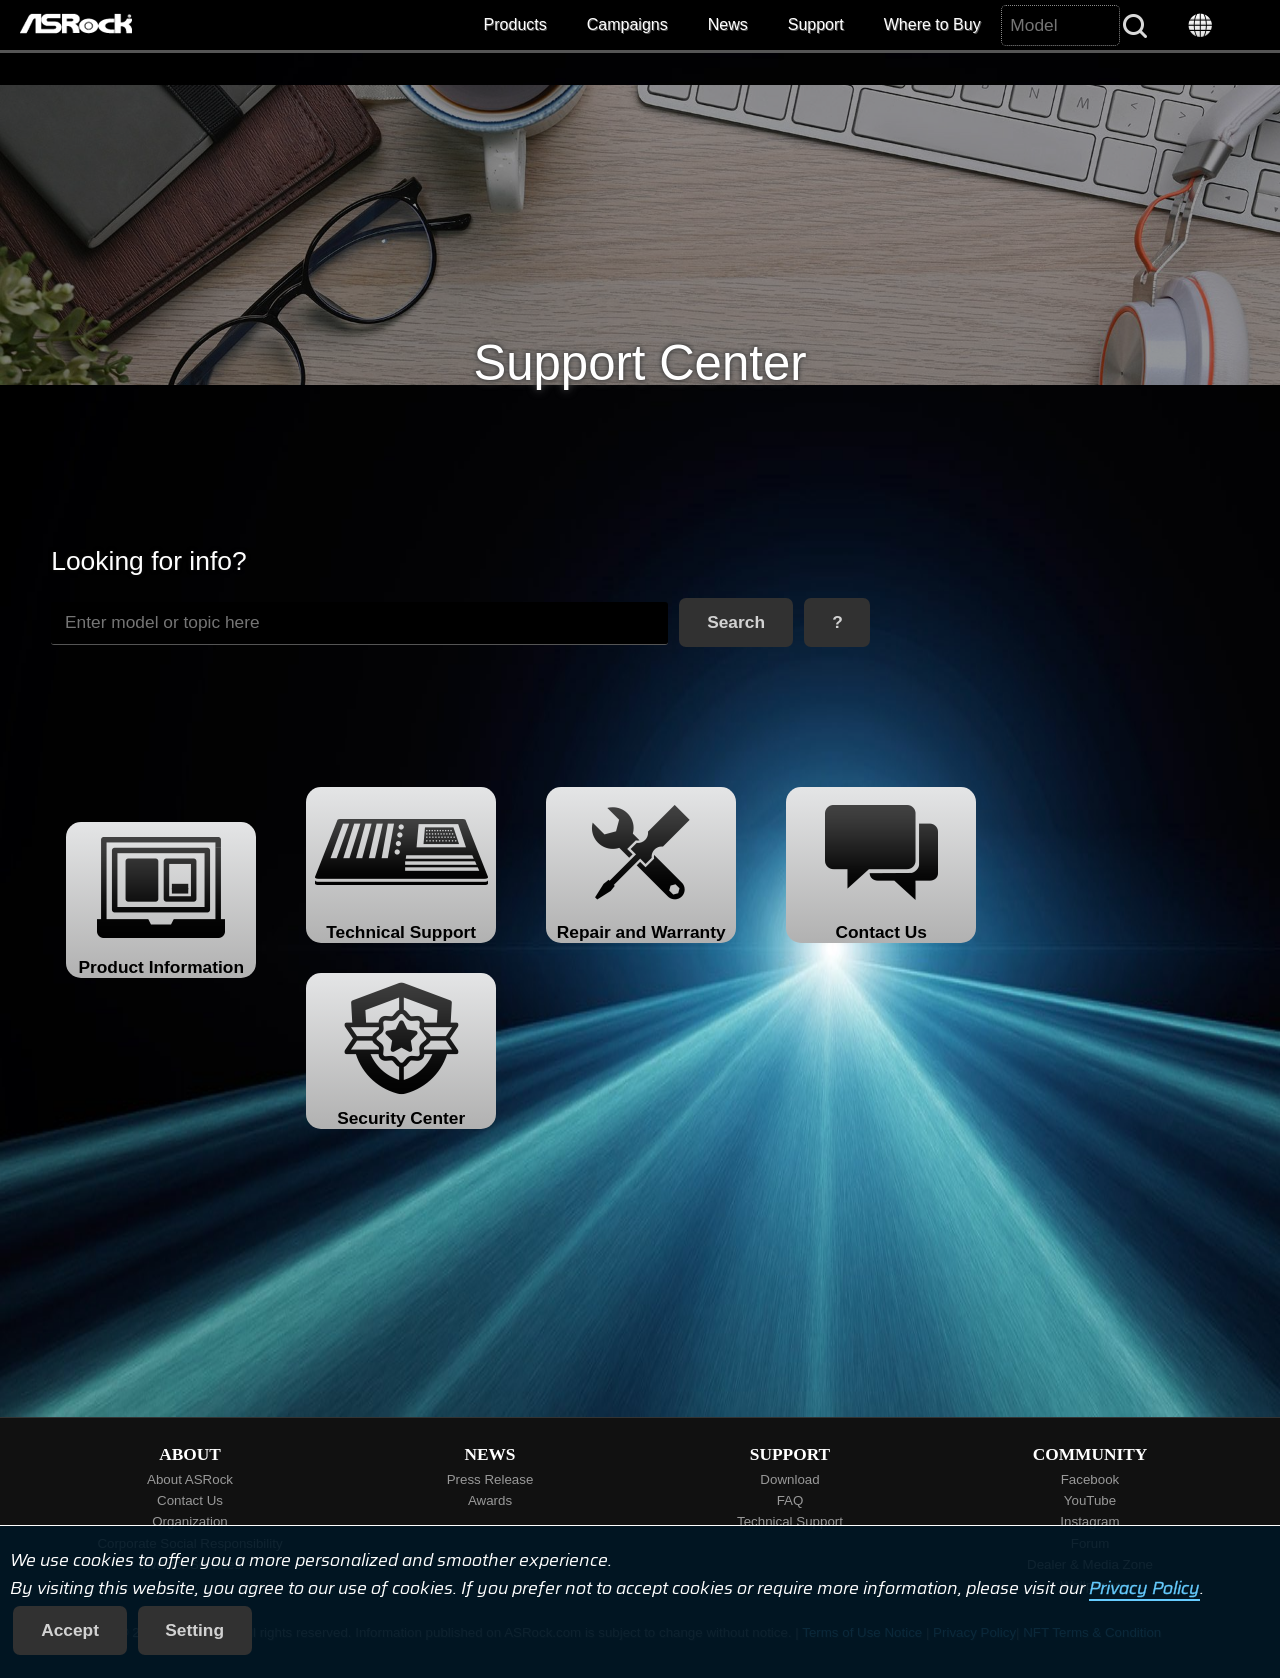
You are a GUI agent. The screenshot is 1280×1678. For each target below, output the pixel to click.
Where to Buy (932, 24)
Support (816, 24)
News (728, 24)
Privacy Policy (1144, 1588)
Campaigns (627, 24)
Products (515, 24)
